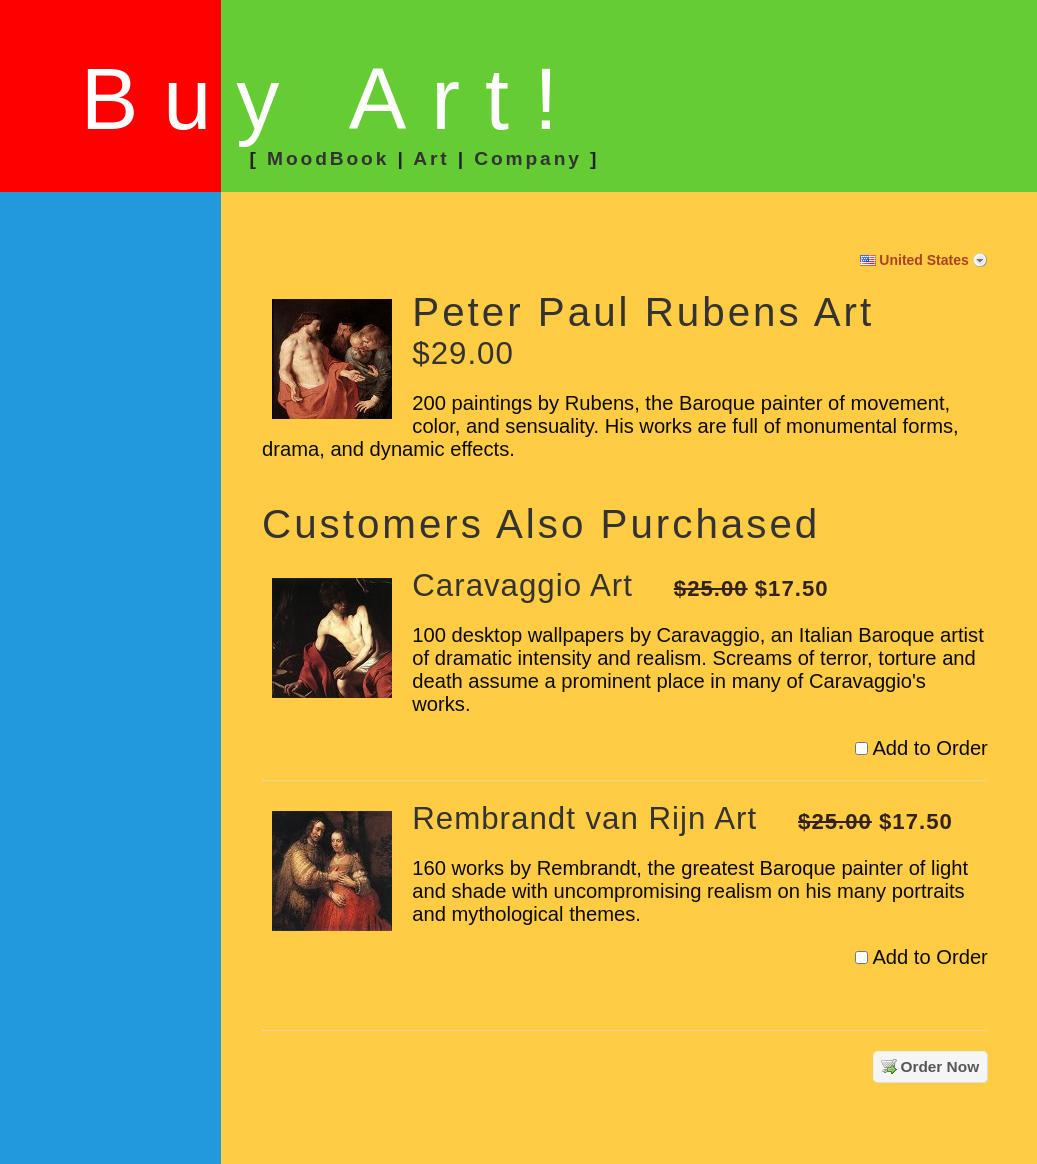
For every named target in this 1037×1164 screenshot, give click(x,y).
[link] (113, 298)
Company (528, 158)
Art (431, 158)
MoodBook (328, 158)
